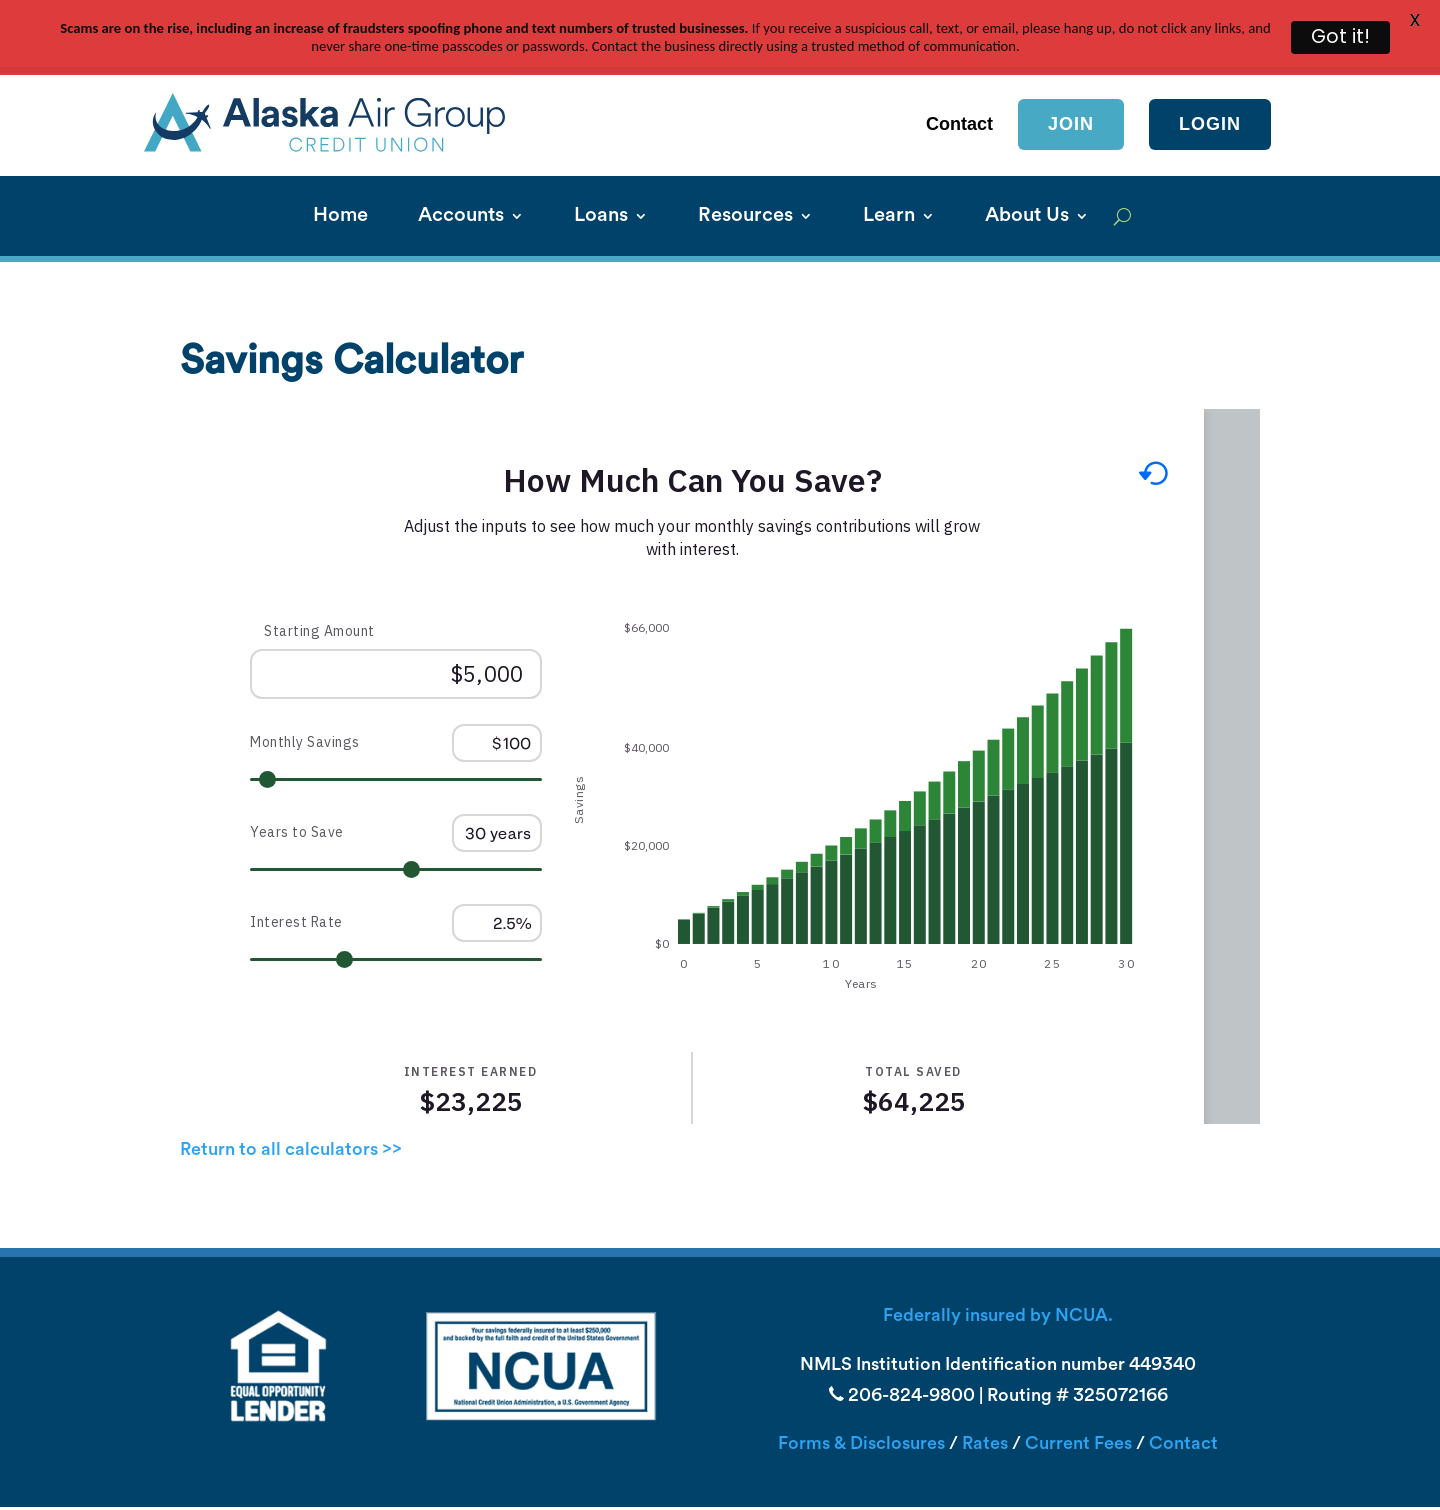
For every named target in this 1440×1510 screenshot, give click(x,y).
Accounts (461, 180)
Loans (601, 180)
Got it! (1340, 36)
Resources (745, 180)
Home (340, 180)
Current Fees (1078, 1407)
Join (1071, 87)
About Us (1027, 180)
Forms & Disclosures (861, 1407)
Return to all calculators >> (291, 1113)
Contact (1183, 1407)
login (1210, 87)
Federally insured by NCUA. (998, 1280)
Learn (889, 180)
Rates (985, 1407)
